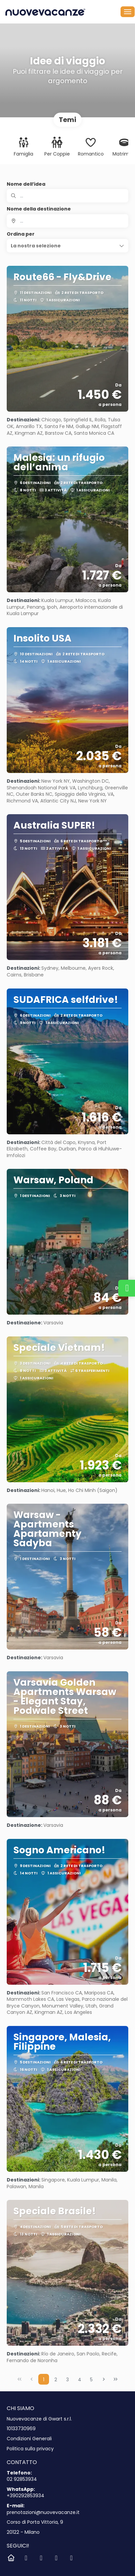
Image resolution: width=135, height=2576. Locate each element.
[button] (67, 245)
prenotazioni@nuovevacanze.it (43, 2512)
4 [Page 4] (79, 2379)
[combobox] (67, 221)
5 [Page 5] (91, 2379)
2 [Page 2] (55, 2379)
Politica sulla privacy (30, 2449)
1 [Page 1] (43, 2379)
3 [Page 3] (67, 2379)
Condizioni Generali (29, 2439)
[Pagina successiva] (103, 2379)
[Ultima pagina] (115, 2379)
